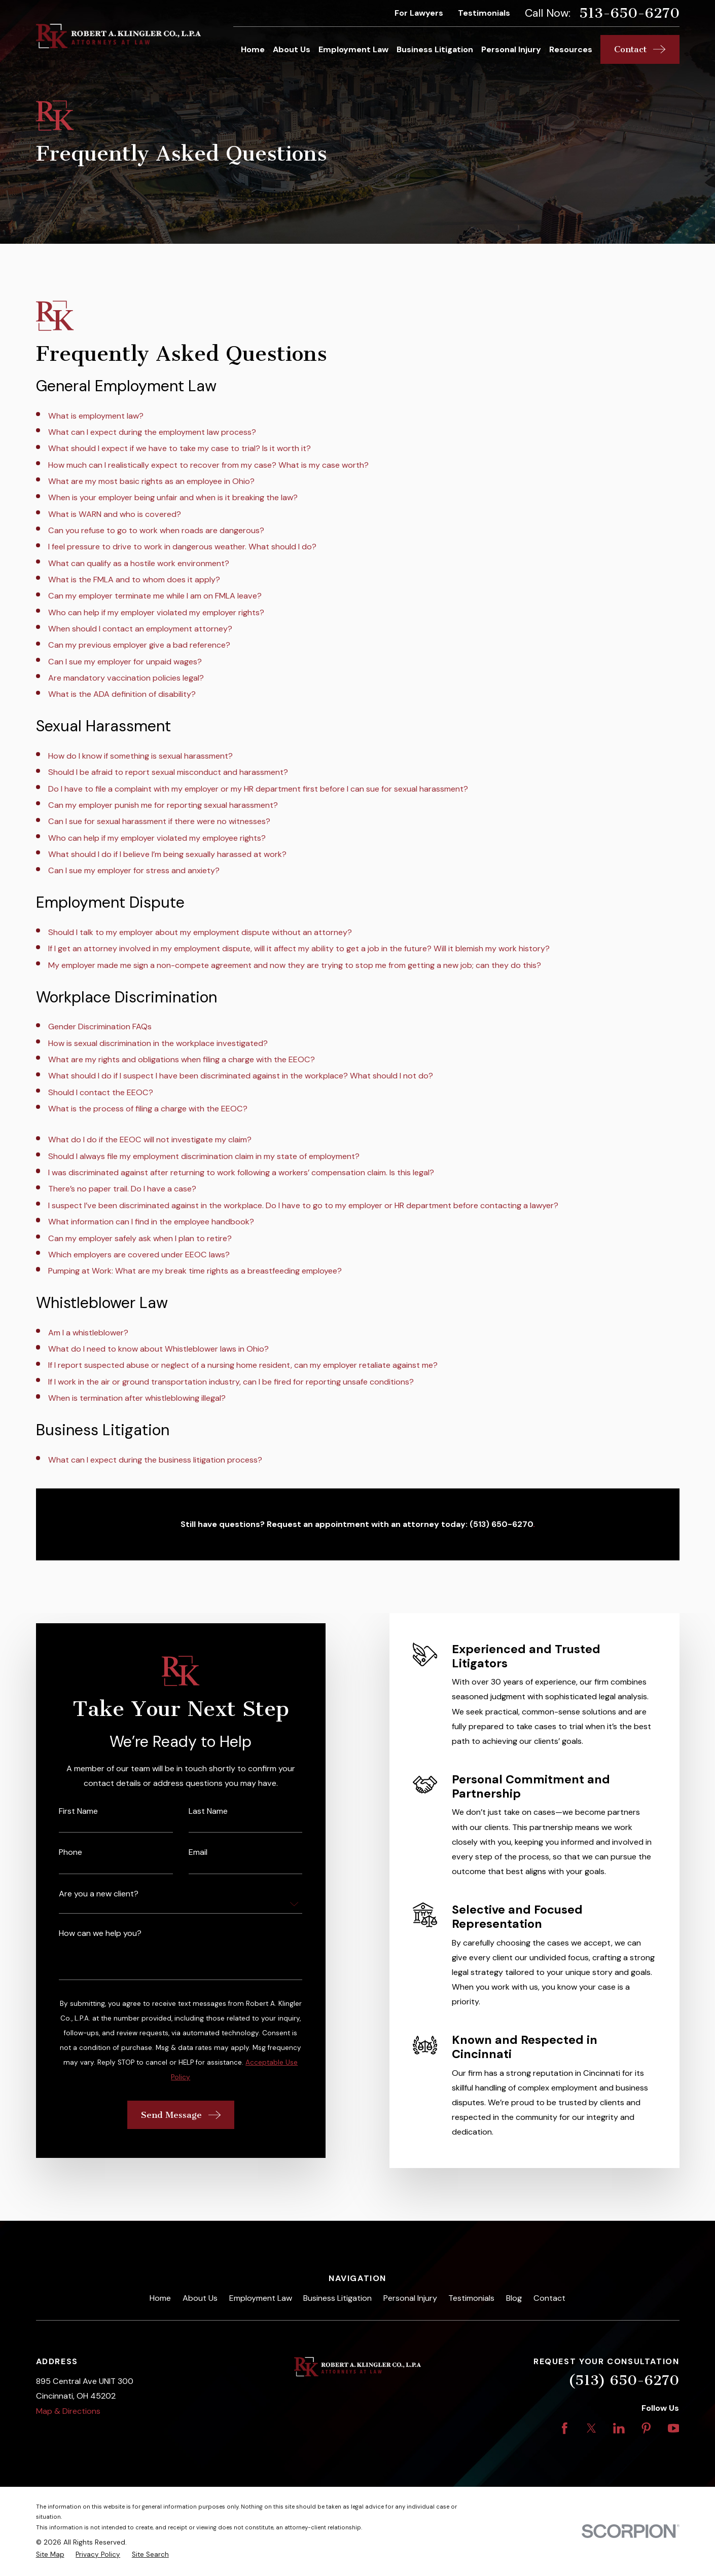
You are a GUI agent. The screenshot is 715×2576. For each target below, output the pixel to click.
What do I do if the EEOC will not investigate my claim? (150, 1139)
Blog (514, 2298)
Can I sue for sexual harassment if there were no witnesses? (159, 821)
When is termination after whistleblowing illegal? (137, 1398)
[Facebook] (564, 2428)
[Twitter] (591, 2428)
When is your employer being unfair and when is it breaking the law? (173, 497)
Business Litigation (337, 2298)
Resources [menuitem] (570, 49)
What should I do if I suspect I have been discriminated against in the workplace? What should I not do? (240, 1075)
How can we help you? (86, 1933)
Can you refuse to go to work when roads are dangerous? (156, 530)
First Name (64, 1811)
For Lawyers (419, 13)
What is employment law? (96, 415)
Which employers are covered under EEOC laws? (139, 1254)
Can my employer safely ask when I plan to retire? (140, 1238)
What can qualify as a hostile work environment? (138, 563)
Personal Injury (410, 2298)
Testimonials (484, 13)
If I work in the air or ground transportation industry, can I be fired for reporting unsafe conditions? (231, 1381)
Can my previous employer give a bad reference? (139, 645)
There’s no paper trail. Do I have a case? (122, 1188)
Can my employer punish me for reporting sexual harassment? (163, 805)
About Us (200, 2298)
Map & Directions (68, 2411)
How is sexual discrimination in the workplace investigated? (158, 1043)
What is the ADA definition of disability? (122, 694)
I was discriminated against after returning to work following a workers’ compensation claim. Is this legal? (241, 1172)
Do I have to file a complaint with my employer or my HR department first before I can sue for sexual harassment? (258, 788)
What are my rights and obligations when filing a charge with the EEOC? (181, 1059)
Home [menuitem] (253, 49)
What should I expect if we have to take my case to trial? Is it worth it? (179, 448)
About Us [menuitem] (291, 49)
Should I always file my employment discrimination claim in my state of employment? (204, 1156)
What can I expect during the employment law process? (152, 432)
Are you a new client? (84, 1894)
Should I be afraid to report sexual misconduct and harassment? (168, 772)
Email (183, 1852)
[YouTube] (674, 2428)
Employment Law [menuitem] (353, 49)
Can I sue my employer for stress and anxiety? (134, 870)
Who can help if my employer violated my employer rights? (156, 612)
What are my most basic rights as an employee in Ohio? (151, 481)
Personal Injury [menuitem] (511, 49)
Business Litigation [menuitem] (435, 49)
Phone (56, 1852)
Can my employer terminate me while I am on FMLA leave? (155, 595)
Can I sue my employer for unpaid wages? (125, 661)
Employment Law (260, 2298)
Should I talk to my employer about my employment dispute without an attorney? (200, 932)
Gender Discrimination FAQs (100, 1026)
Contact (549, 2298)
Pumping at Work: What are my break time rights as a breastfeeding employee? (195, 1270)
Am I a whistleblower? (88, 1332)
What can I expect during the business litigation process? (155, 1459)
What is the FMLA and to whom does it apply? (134, 579)
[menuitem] (50, 2555)
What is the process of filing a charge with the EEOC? (147, 1108)
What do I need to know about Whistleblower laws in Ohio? (158, 1348)
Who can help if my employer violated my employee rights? (157, 838)
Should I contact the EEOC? (100, 1092)
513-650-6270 (629, 13)
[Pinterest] (646, 2428)
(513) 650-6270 (623, 2380)
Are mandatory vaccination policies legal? (126, 678)
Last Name (193, 1811)
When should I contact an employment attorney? (140, 628)
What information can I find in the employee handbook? (151, 1221)
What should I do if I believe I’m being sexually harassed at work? (167, 854)
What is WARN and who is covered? (114, 514)
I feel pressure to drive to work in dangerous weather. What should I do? (182, 546)
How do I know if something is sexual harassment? (140, 756)
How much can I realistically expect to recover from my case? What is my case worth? (208, 465)
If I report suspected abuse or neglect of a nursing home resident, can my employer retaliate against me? (243, 1365)
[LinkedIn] (619, 2428)
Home (160, 2298)
